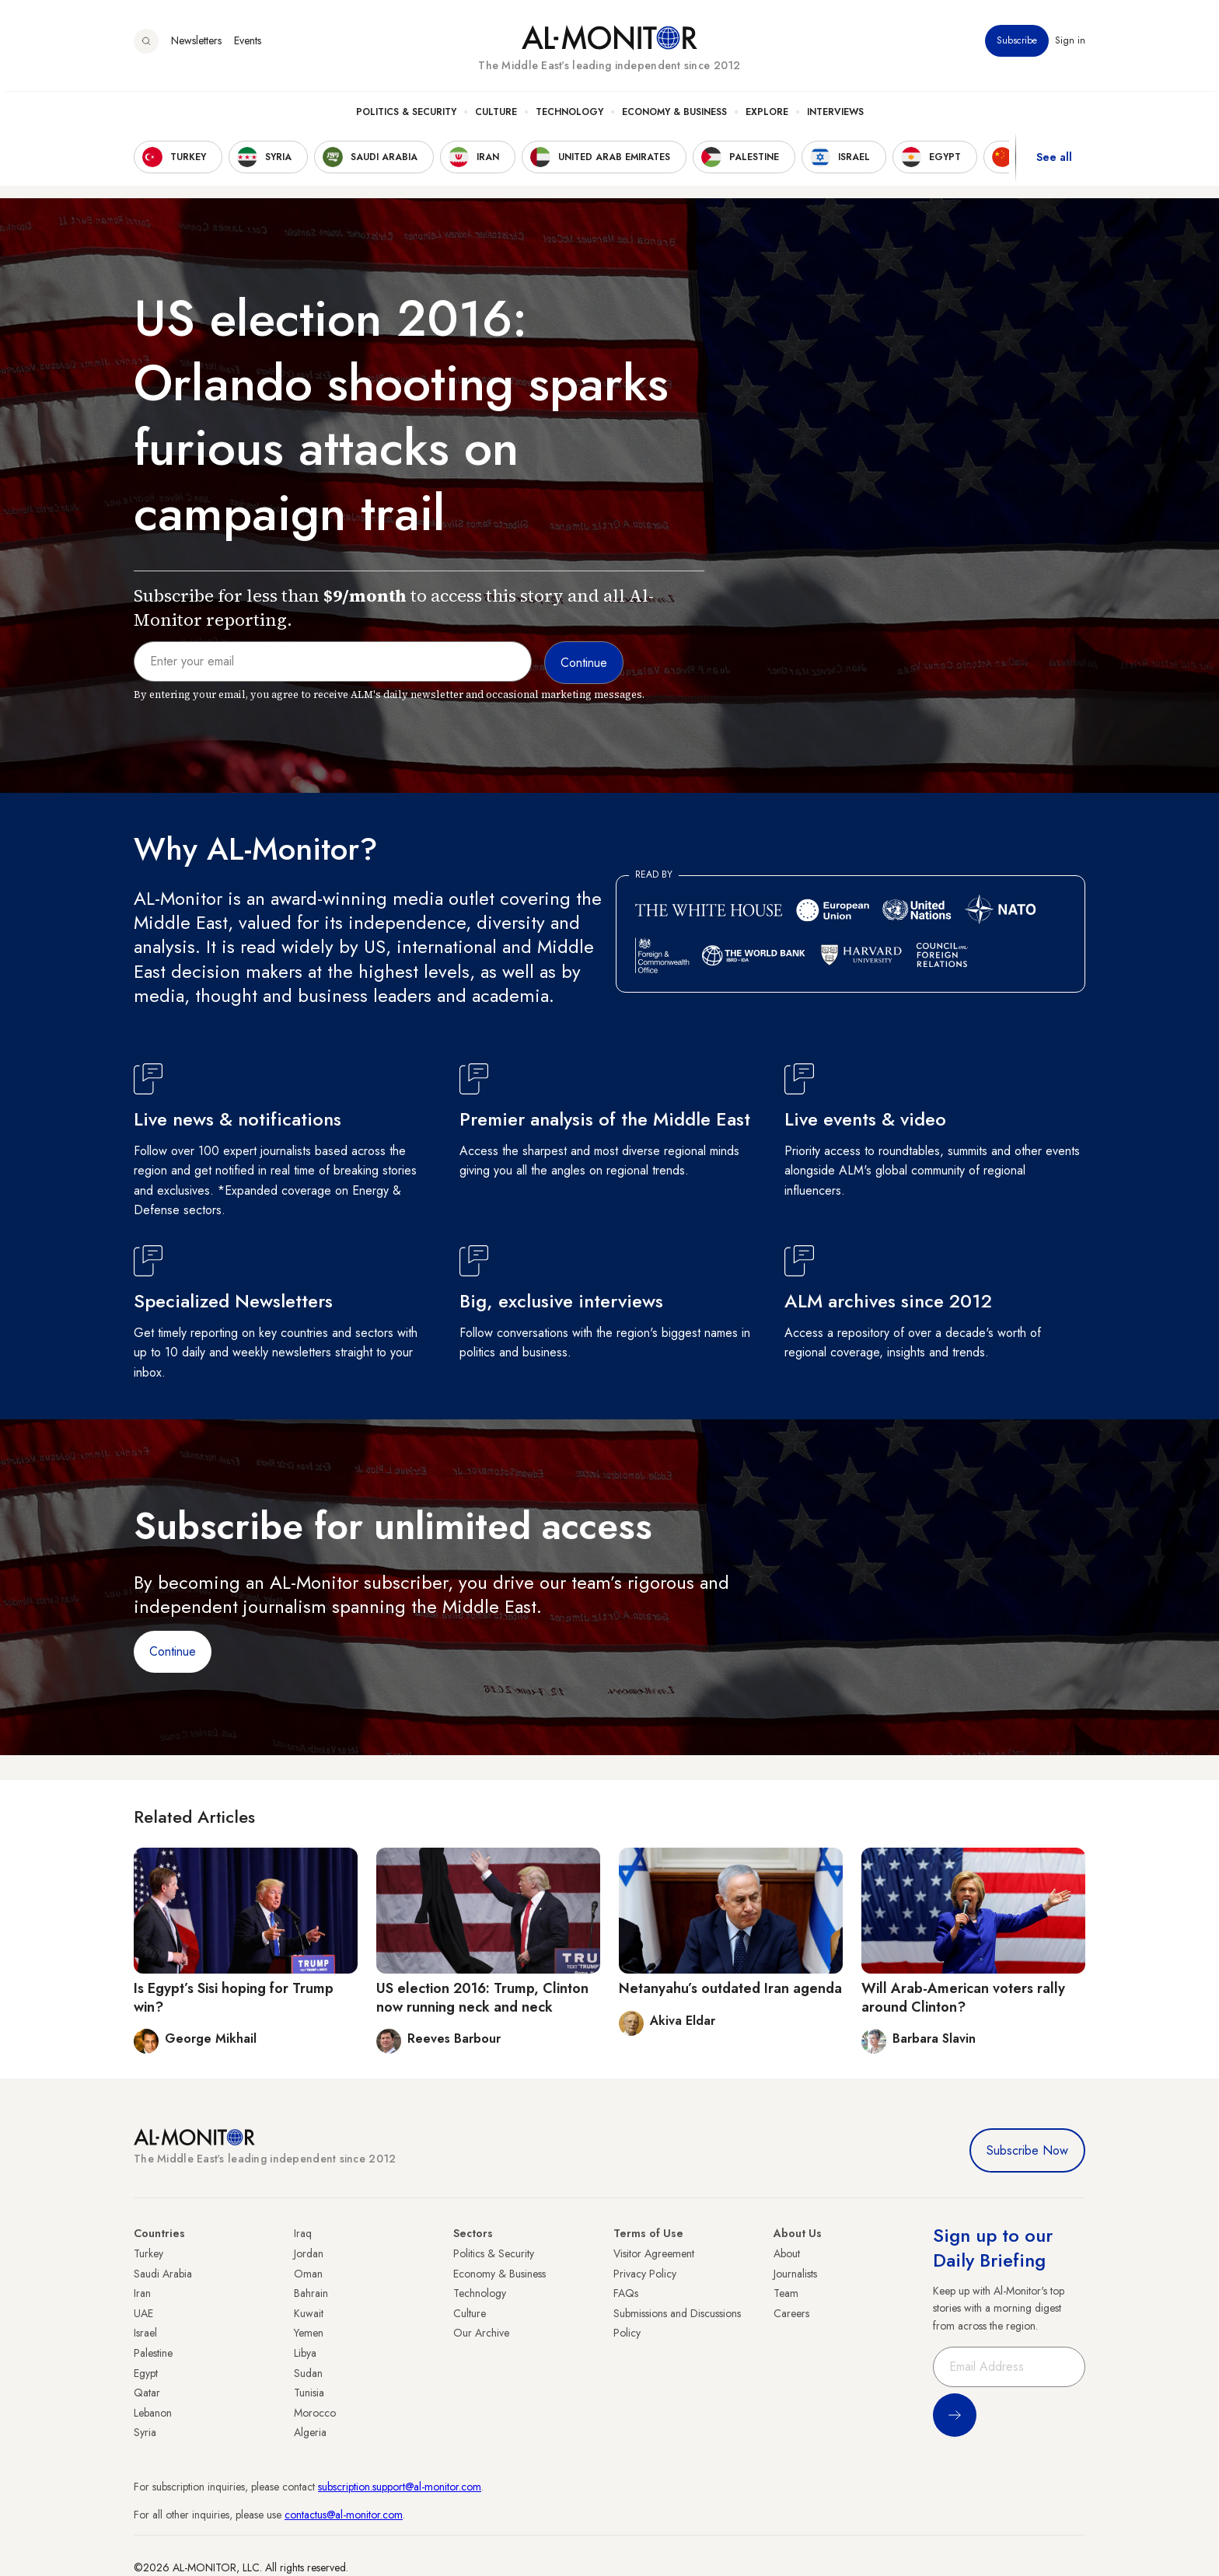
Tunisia (309, 2392)
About (787, 2253)
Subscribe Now (1027, 2150)
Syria (145, 2432)
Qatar (147, 2392)
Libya (305, 2353)
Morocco (315, 2413)
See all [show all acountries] (1054, 162)
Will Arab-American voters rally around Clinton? (963, 1997)
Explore (767, 117)
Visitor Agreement (653, 2253)
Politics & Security (406, 117)
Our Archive (481, 2332)
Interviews (835, 117)
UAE (143, 2313)
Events (247, 46)
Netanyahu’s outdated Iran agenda (730, 1988)
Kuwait (308, 2313)
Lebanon (153, 2413)
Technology (569, 117)
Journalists (795, 2273)
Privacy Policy (644, 2273)
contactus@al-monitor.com (344, 2514)
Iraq (303, 2233)
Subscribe (1017, 46)
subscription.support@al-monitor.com (399, 2486)
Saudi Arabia (163, 2273)
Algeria (310, 2432)
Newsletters (196, 46)
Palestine (153, 2353)
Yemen (308, 2332)
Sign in (1070, 46)
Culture (496, 117)
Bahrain (311, 2293)
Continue (172, 1651)
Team (786, 2293)
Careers (791, 2313)
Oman (308, 2273)
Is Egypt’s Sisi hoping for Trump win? (234, 1997)
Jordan (308, 2253)
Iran (142, 2293)
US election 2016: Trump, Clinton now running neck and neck (482, 1997)
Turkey (148, 2253)
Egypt (146, 2373)
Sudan (308, 2373)
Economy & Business (674, 117)
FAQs (625, 2293)
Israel (145, 2332)
